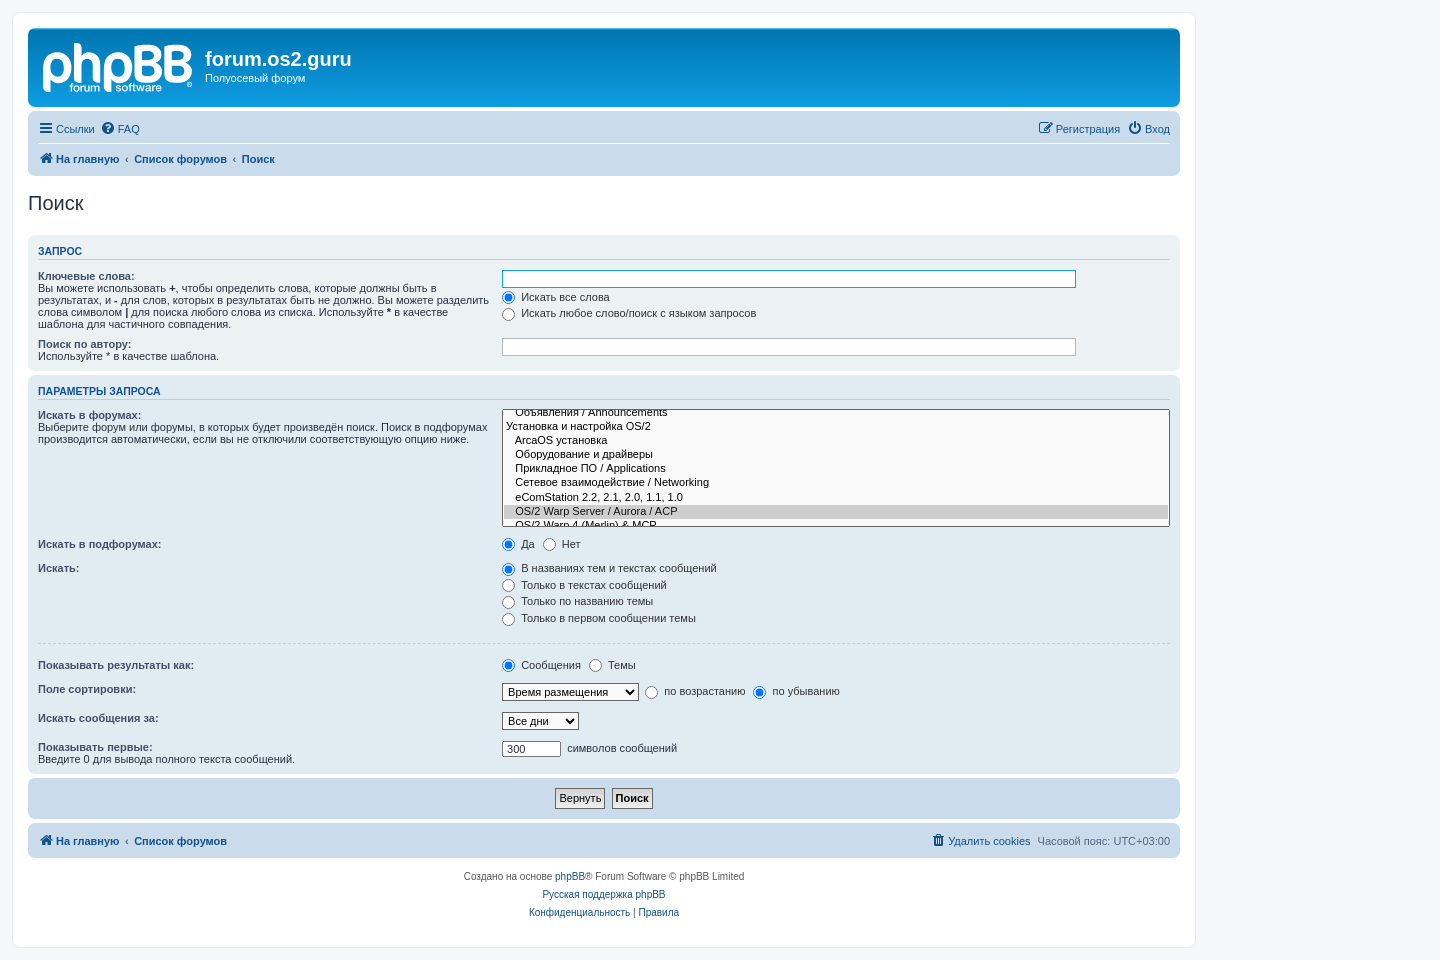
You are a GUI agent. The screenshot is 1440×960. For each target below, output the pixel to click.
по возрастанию (695, 691)
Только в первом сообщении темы (599, 618)
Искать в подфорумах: (100, 544)
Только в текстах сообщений (584, 585)
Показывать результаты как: (116, 665)
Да (518, 544)
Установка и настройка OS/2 (836, 427)
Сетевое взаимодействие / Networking (836, 483)
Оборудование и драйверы (836, 455)
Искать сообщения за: (98, 718)
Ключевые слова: (86, 276)
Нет (562, 544)
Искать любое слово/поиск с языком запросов (629, 313)
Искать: (58, 568)
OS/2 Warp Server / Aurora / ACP (836, 512)
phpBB (570, 876)
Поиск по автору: (84, 344)
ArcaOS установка (836, 441)
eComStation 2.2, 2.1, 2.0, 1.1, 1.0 (836, 498)
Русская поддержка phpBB (603, 894)
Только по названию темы (577, 601)
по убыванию (796, 691)
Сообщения (541, 665)
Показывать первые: (95, 747)
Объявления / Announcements (836, 413)
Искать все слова (556, 297)
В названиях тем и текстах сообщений (609, 568)
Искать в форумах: (89, 415)
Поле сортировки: (87, 689)
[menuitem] (120, 129)
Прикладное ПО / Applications (836, 469)
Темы (612, 665)
